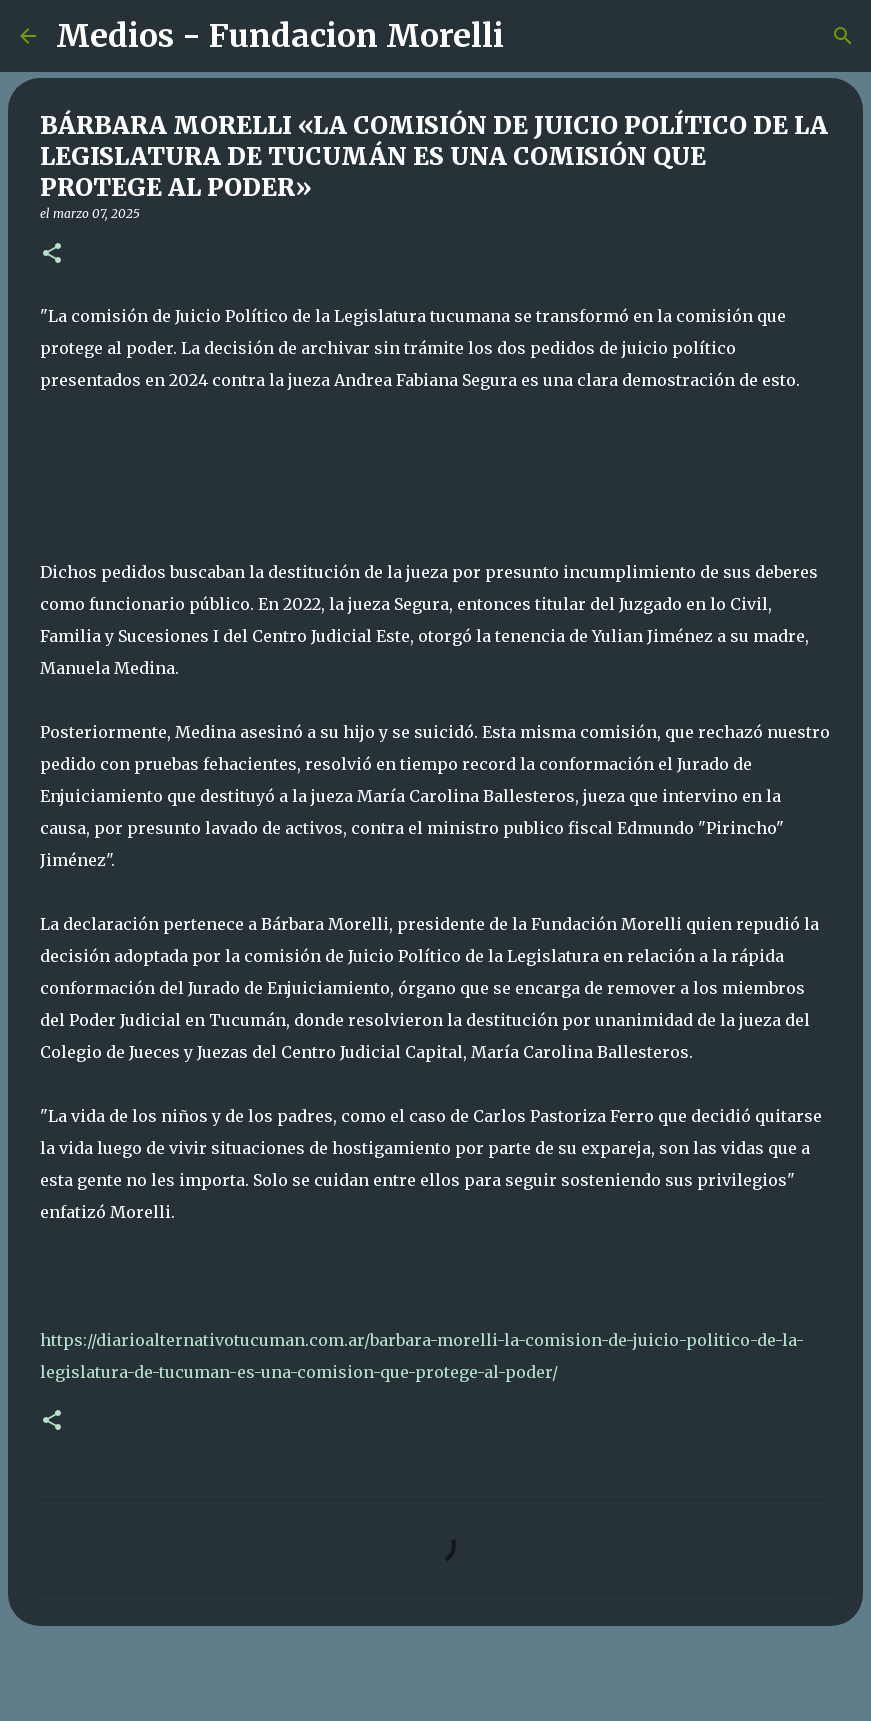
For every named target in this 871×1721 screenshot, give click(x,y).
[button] (52, 254)
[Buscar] (532, 36)
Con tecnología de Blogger (436, 1693)
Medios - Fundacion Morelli (280, 36)
